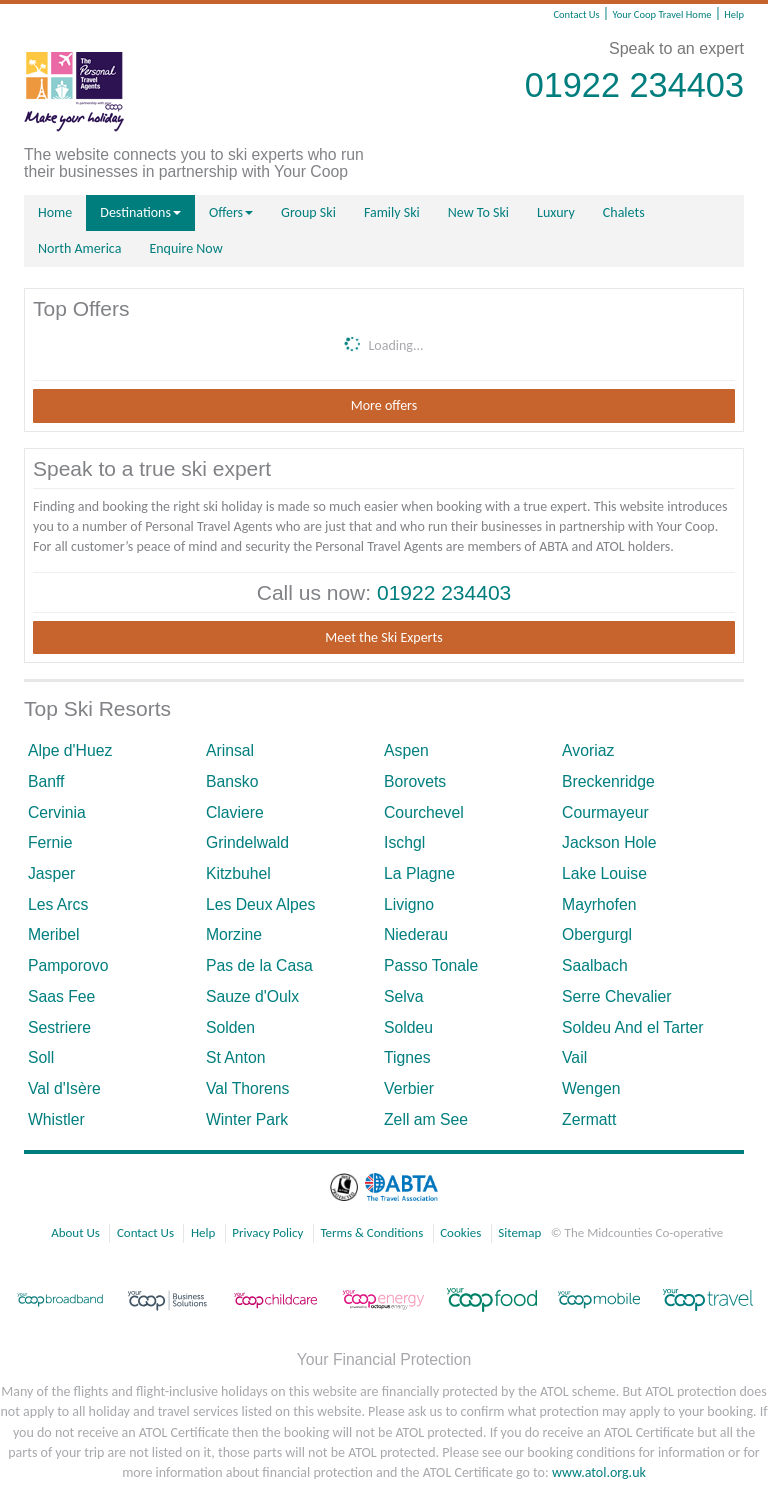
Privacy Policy (267, 1232)
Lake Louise (604, 873)
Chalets (624, 212)
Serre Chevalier (616, 996)
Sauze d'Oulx (252, 996)
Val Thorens (247, 1088)
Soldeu (408, 1027)
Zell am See (426, 1119)
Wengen (591, 1088)
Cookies (460, 1232)
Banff (46, 781)
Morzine (234, 934)
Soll (41, 1057)
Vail (574, 1057)
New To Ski (478, 212)
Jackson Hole (609, 842)
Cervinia (57, 812)
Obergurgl (597, 934)
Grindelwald (247, 842)
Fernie (50, 842)
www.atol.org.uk (599, 1472)
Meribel (54, 934)
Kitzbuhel (238, 873)
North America (79, 248)
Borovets (415, 781)
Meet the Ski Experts (383, 637)
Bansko (232, 781)
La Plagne (419, 873)
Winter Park (247, 1119)
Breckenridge (608, 781)
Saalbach (595, 965)
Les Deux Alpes (260, 904)
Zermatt (589, 1119)
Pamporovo (68, 965)
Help (734, 14)
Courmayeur (605, 812)
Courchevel (424, 812)
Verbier (409, 1088)
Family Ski (392, 212)
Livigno (409, 904)
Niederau (416, 934)
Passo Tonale (431, 965)
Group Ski (308, 212)
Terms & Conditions (371, 1232)
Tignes (407, 1057)
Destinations (140, 212)
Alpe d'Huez (70, 750)
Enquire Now (185, 248)
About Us (75, 1232)
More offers (384, 405)
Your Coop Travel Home (661, 14)
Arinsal (230, 750)
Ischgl (404, 842)
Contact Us (576, 14)
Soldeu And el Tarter (633, 1027)
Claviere (235, 812)
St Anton (236, 1057)
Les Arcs (58, 904)
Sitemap (519, 1232)
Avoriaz (588, 750)
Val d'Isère (64, 1088)
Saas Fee (61, 996)
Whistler (56, 1119)
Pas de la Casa (259, 965)
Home (55, 212)
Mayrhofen (599, 904)
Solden (230, 1027)
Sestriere (59, 1027)
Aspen (406, 750)
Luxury (556, 212)
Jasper (51, 873)
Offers (231, 212)
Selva (403, 996)
